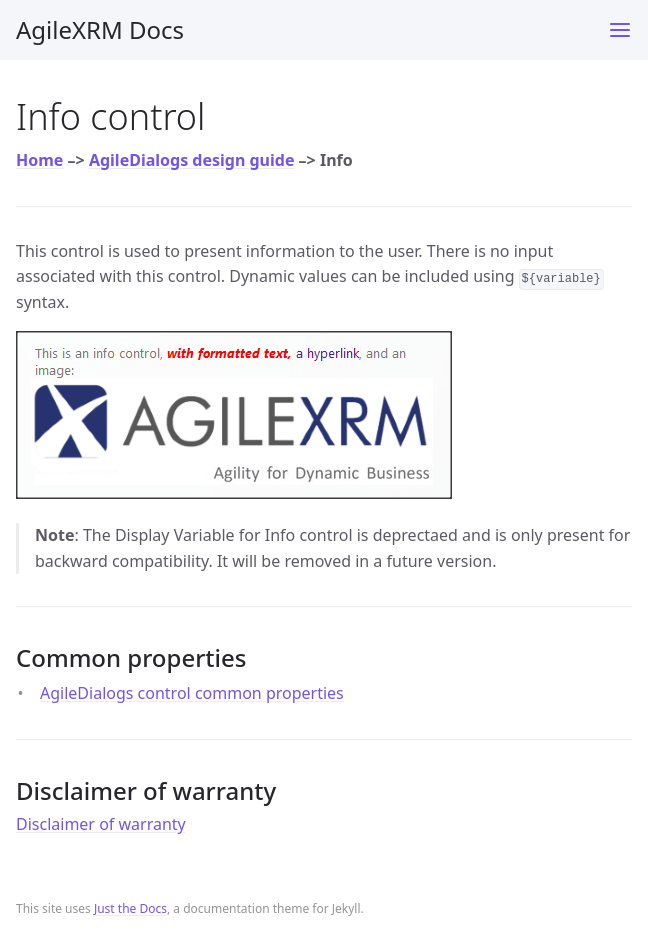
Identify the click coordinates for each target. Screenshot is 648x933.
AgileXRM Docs (100, 29)
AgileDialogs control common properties (192, 693)
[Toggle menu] (620, 30)
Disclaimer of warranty (101, 824)
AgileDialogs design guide (192, 160)
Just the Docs (130, 908)
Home (39, 160)
